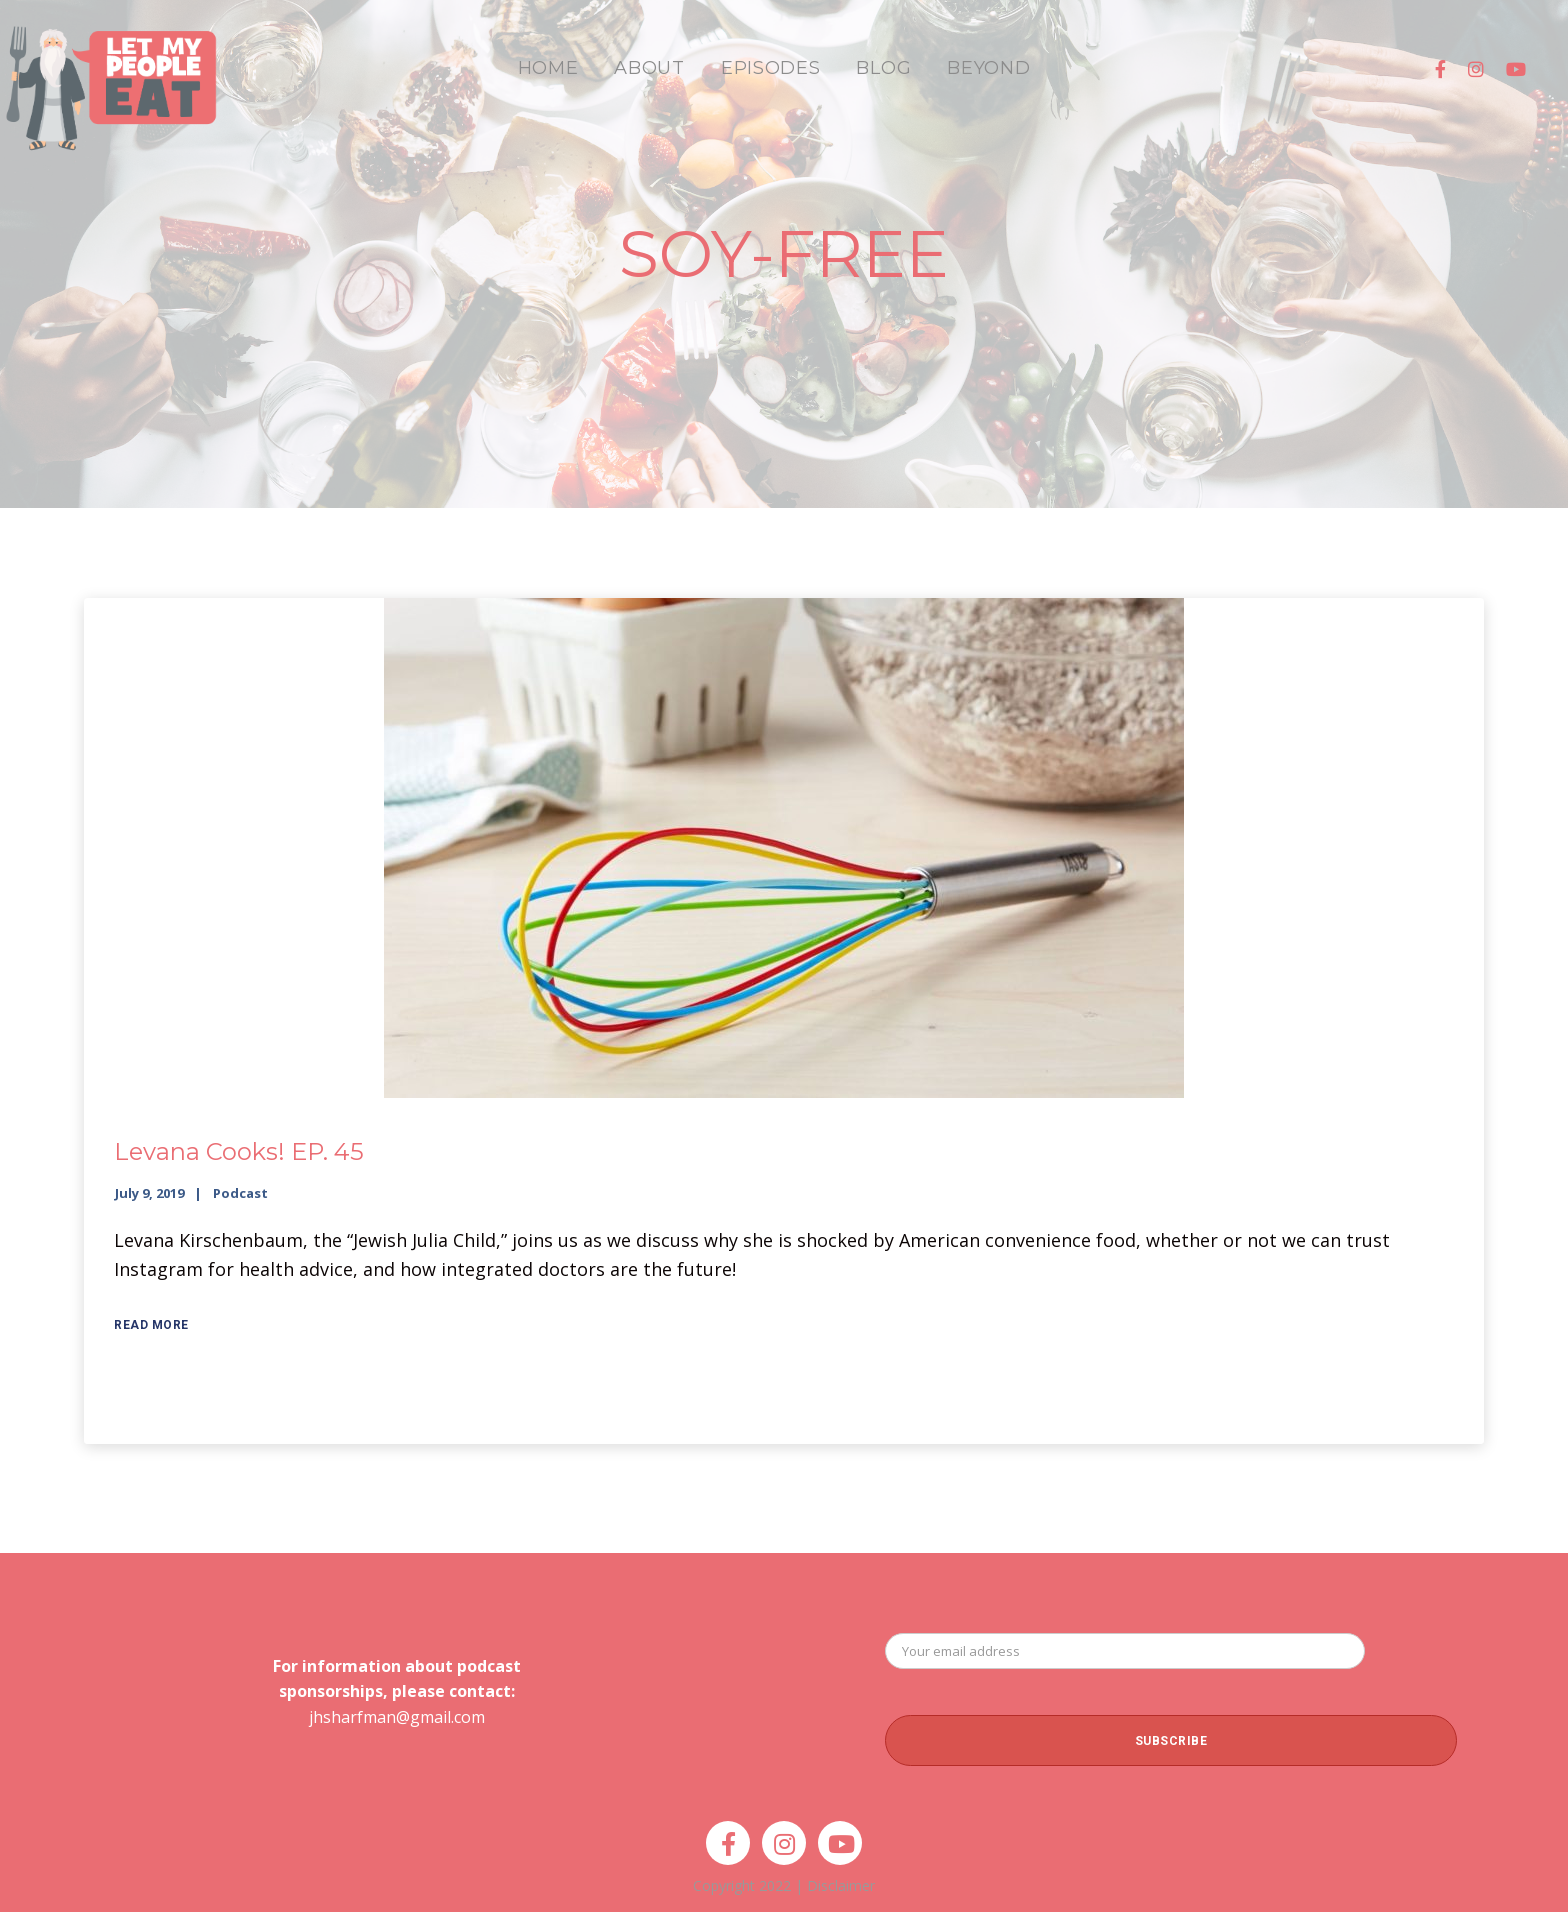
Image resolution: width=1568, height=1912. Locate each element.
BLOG (883, 68)
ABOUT (649, 68)
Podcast (240, 1193)
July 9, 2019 (149, 1193)
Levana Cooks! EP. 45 (239, 1151)
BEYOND (988, 68)
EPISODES (771, 68)
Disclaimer (841, 1885)
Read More (151, 1325)
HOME (548, 68)
